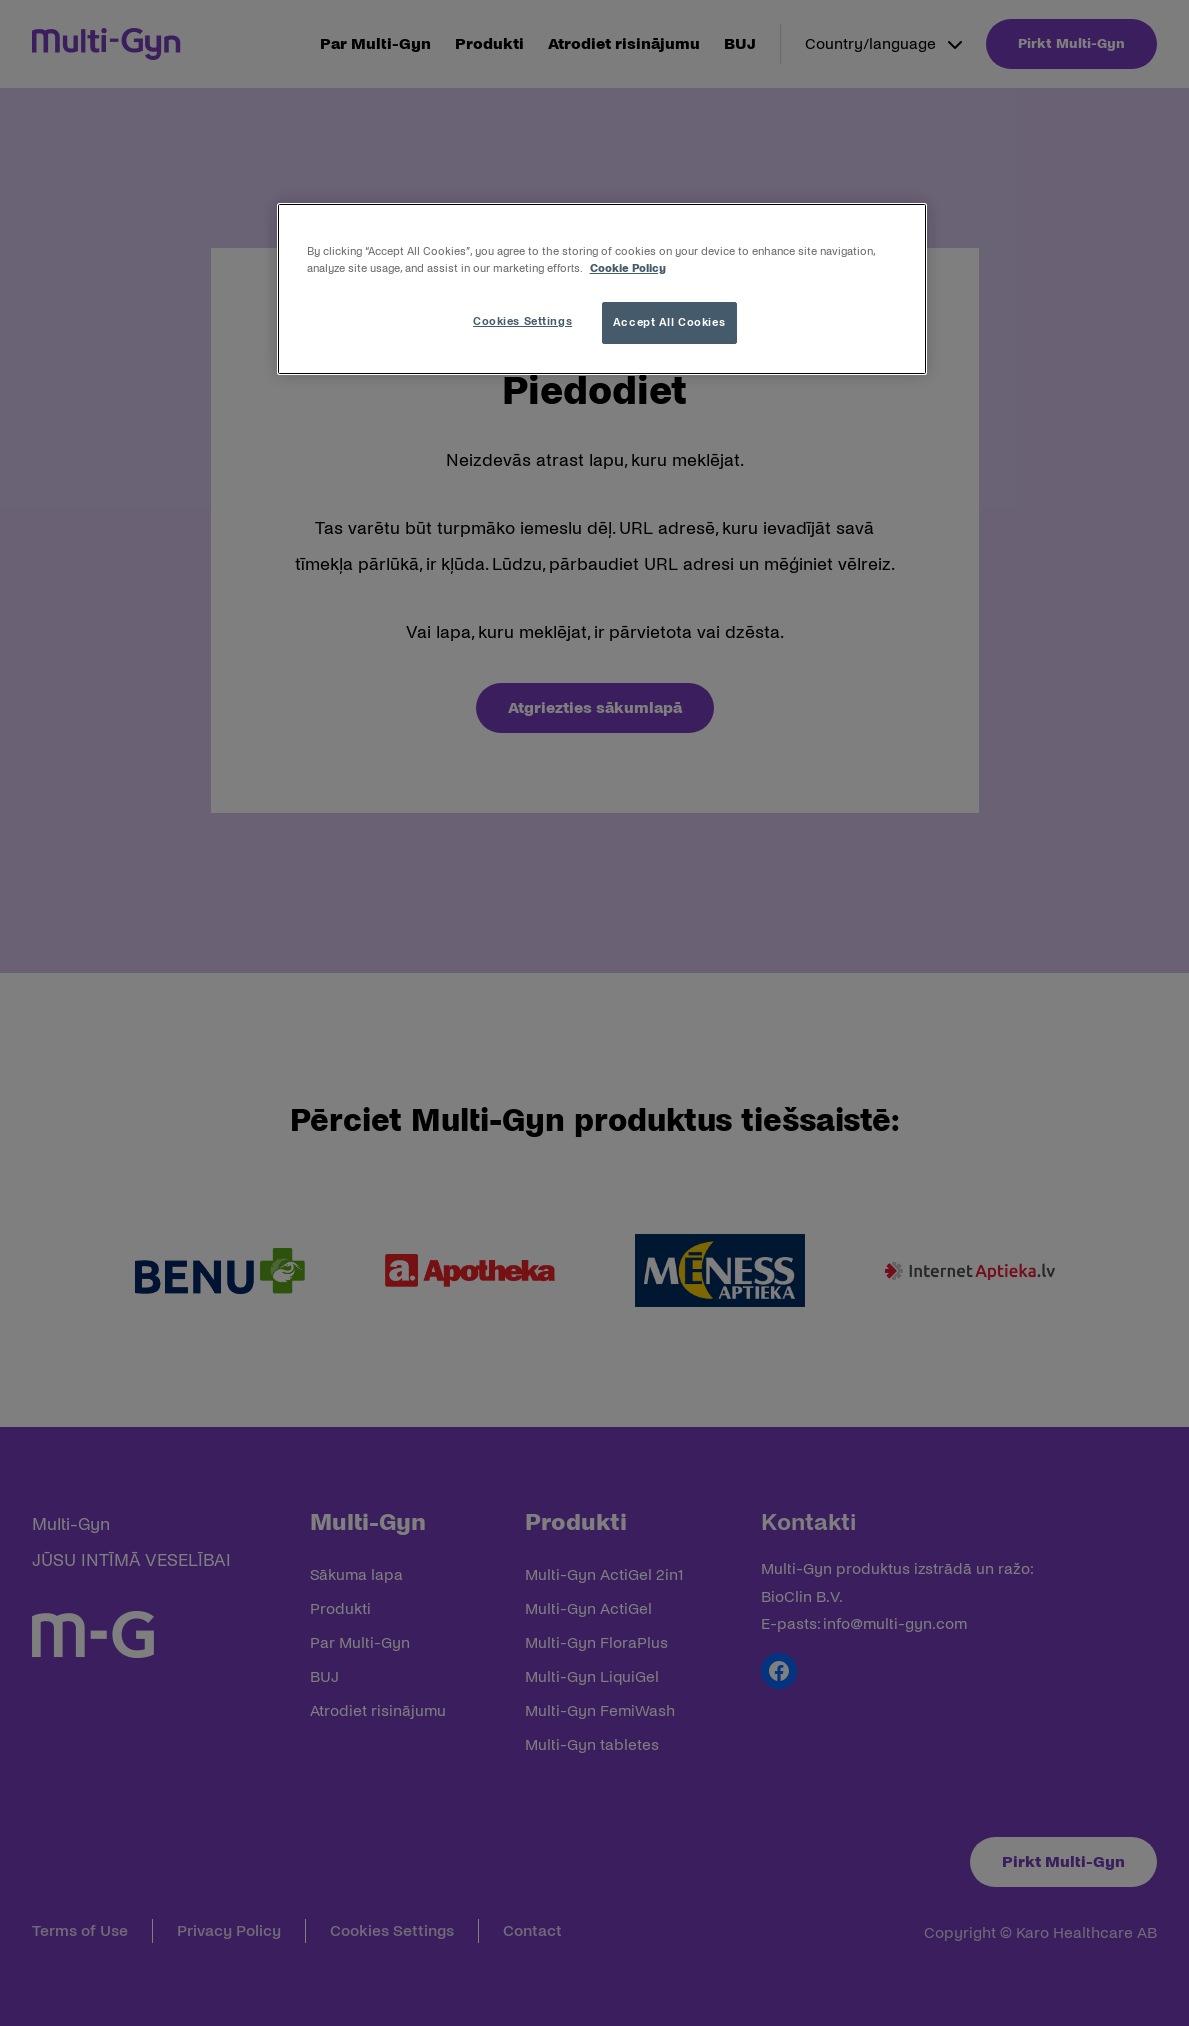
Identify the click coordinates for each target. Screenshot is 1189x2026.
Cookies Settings (522, 321)
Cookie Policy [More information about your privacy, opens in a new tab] (628, 268)
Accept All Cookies (669, 322)
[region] (602, 289)
